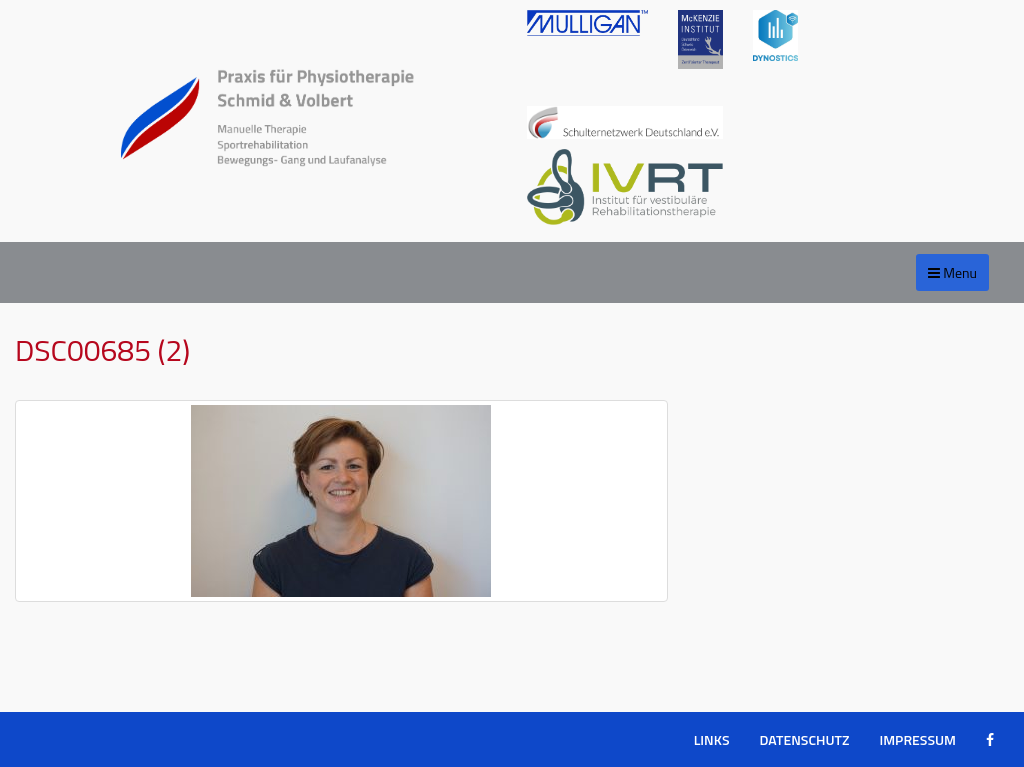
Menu (952, 272)
